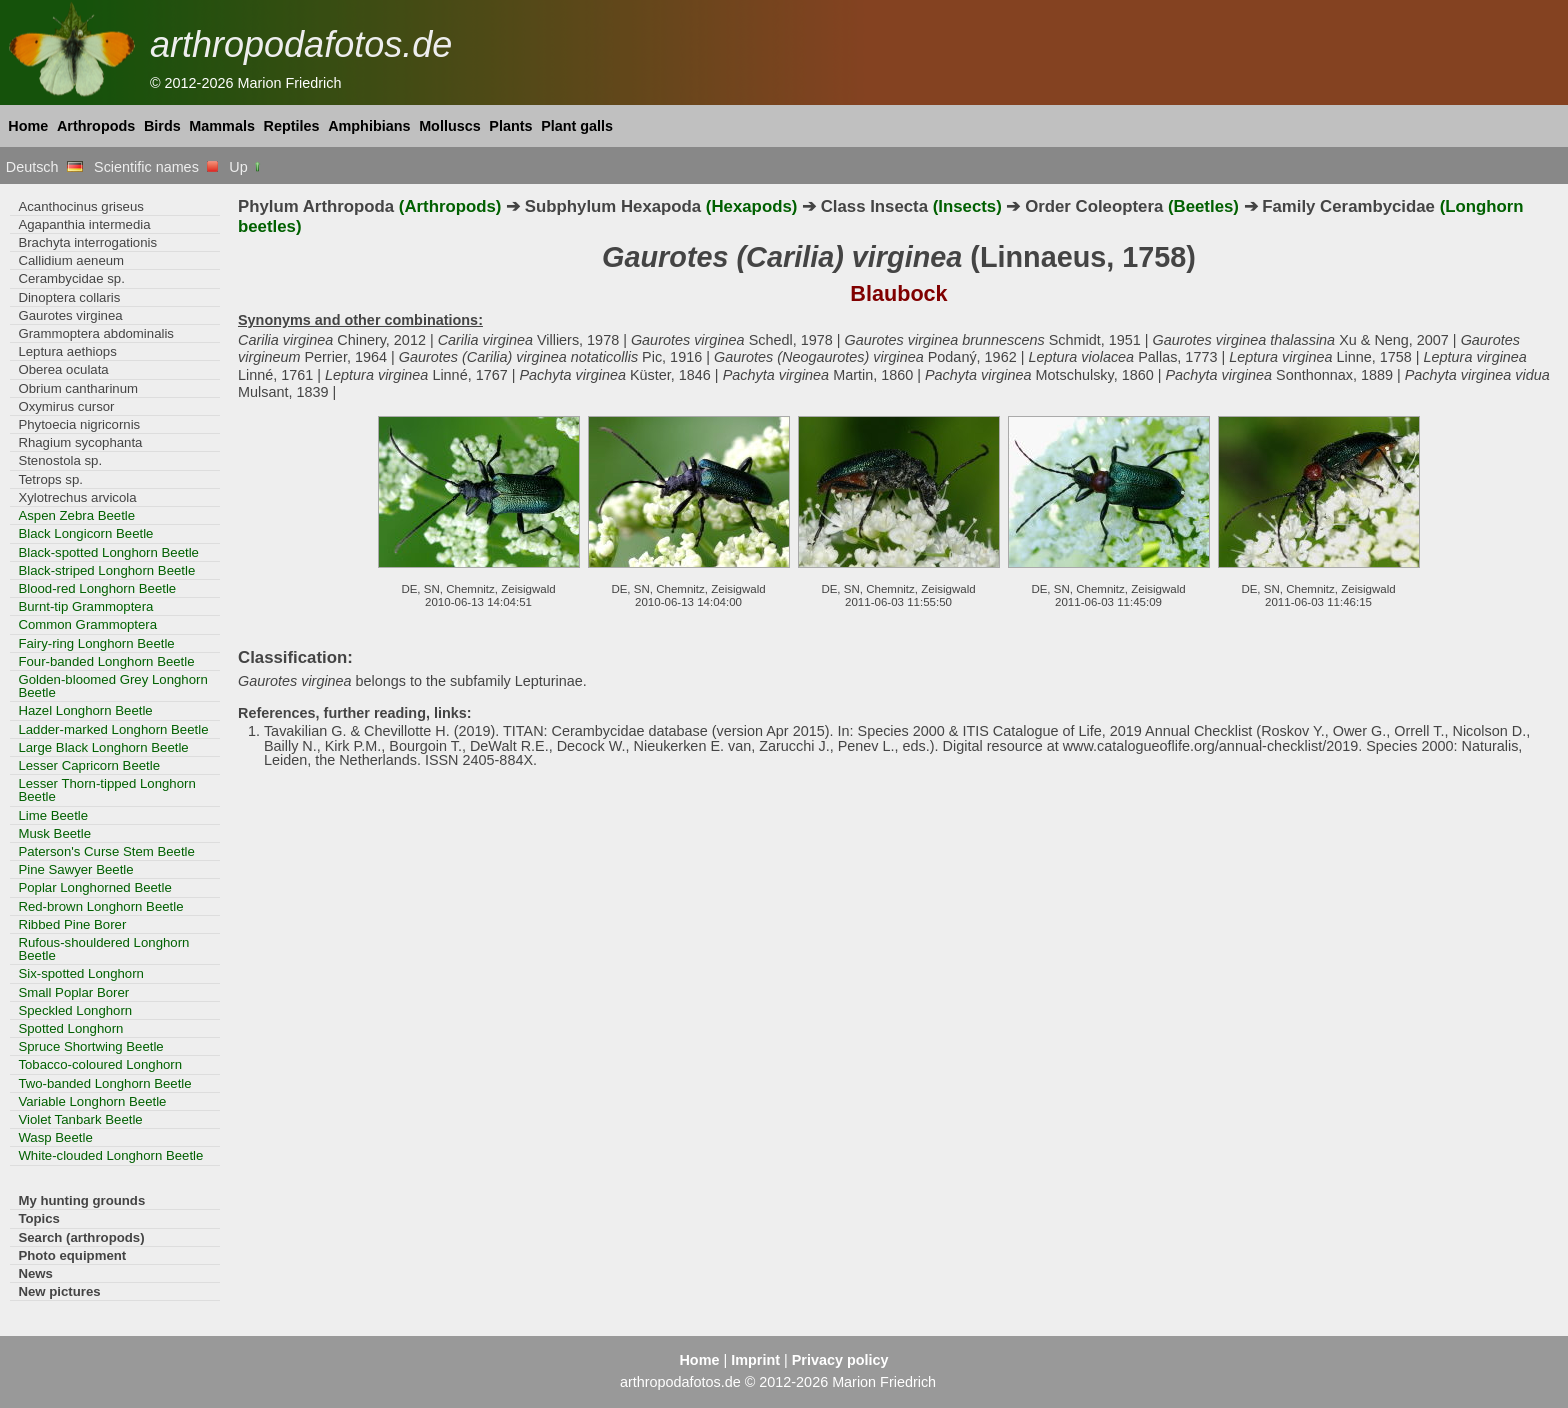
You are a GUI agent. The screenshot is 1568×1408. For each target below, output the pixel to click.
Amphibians (369, 126)
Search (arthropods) (81, 1237)
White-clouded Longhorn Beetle (110, 1155)
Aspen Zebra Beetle (76, 515)
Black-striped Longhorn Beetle (106, 570)
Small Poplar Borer (73, 992)
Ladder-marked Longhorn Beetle (113, 729)
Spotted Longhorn (70, 1028)
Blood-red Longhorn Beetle (97, 588)
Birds (162, 126)
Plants (510, 126)
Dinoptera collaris (69, 297)
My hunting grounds (81, 1200)
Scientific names (156, 167)
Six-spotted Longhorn (81, 973)
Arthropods (96, 126)
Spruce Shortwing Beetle (90, 1046)
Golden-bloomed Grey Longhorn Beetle (112, 686)
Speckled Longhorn (75, 1010)
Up (245, 167)
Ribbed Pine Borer (72, 924)
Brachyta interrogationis (87, 242)
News (35, 1273)
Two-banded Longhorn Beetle (104, 1083)
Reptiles (292, 126)
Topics (39, 1218)
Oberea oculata (63, 369)
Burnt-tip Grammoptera (85, 606)
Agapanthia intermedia (84, 224)
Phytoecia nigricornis (79, 424)
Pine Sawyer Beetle (75, 869)
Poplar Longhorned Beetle (94, 887)
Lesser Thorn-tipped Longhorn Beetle (106, 790)
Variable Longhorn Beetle (92, 1101)
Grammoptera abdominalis (96, 333)
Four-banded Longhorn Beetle (106, 661)
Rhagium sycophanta (80, 442)
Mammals (222, 126)
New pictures (59, 1291)
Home (28, 126)
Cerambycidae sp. (71, 278)
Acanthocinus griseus (81, 206)
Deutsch (44, 167)
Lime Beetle (53, 815)
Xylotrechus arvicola (77, 497)
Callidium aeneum (71, 260)
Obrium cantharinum (78, 388)
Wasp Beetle (55, 1137)
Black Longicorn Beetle (85, 533)
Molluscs (450, 126)
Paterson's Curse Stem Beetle (106, 851)
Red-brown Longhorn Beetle (100, 906)
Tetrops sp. (50, 479)
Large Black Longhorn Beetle (103, 747)
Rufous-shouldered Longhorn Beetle (103, 949)
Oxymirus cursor (66, 406)
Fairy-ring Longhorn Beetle (96, 643)
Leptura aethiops (67, 351)
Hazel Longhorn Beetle (85, 710)
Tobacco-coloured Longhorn (100, 1064)
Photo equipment (72, 1255)
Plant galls (577, 126)
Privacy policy (840, 1360)
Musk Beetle (54, 833)
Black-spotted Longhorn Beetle (108, 552)
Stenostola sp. (60, 460)
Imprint (755, 1360)
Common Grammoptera (87, 624)
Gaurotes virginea (70, 315)
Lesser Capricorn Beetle (89, 765)
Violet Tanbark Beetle (80, 1119)
